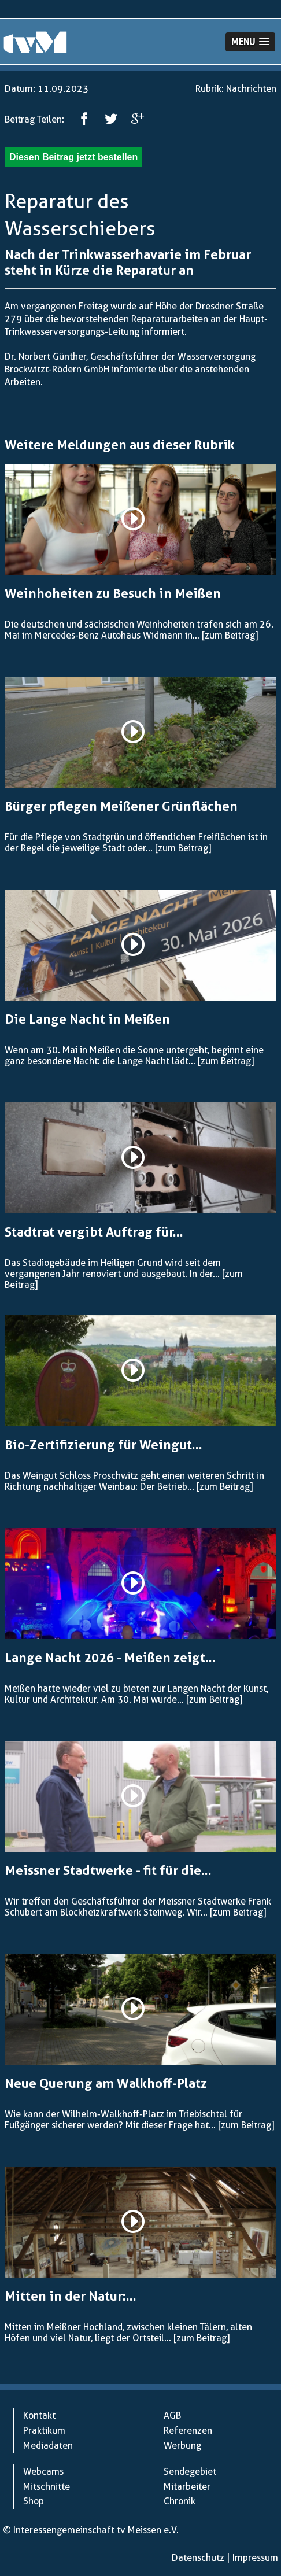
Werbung (182, 2445)
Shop (33, 2501)
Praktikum (44, 2430)
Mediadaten (48, 2445)
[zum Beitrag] (230, 635)
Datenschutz (198, 2557)
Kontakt (39, 2415)
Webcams (43, 2471)
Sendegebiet (190, 2471)
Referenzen (188, 2430)
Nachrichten (251, 88)
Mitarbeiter (187, 2486)
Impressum (255, 2557)
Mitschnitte (46, 2486)
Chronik (179, 2501)
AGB (172, 2415)
